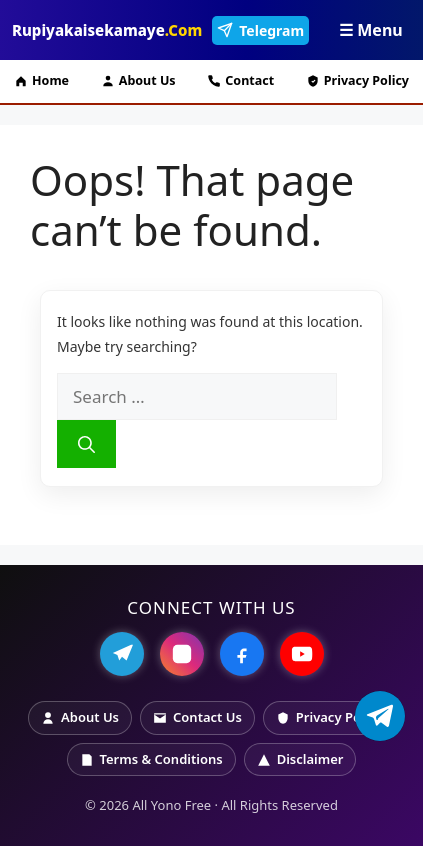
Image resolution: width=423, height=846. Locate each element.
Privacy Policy (357, 80)
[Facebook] (242, 654)
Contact (240, 80)
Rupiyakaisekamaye (107, 30)
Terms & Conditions (151, 759)
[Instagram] (182, 654)
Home (41, 80)
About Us (138, 80)
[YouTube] (302, 654)
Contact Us (197, 717)
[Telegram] (122, 654)
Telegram (260, 30)
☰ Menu (371, 30)
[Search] (86, 444)
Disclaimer (300, 759)
